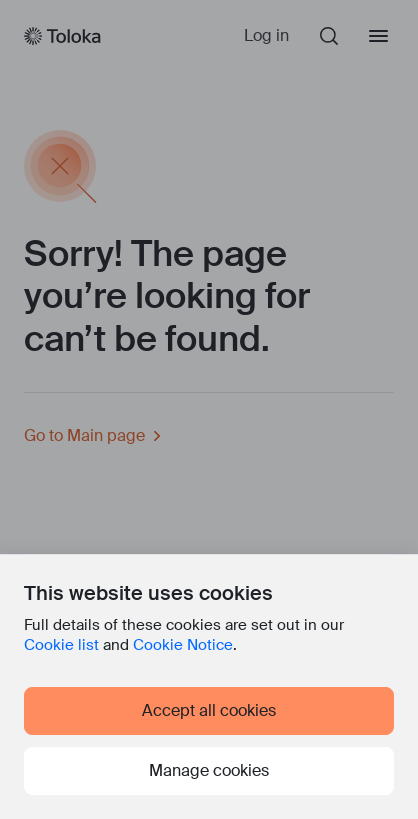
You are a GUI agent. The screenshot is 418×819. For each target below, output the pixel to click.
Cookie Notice (183, 645)
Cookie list (61, 645)
